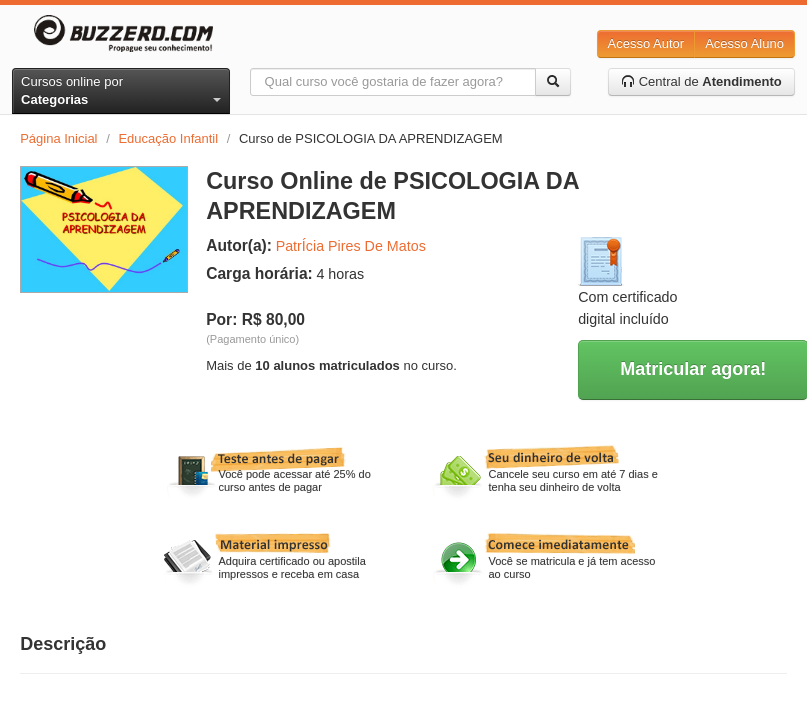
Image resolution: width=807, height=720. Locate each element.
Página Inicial (58, 138)
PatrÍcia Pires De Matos (351, 246)
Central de (701, 81)
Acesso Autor (646, 43)
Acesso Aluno (744, 43)
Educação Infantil (168, 138)
